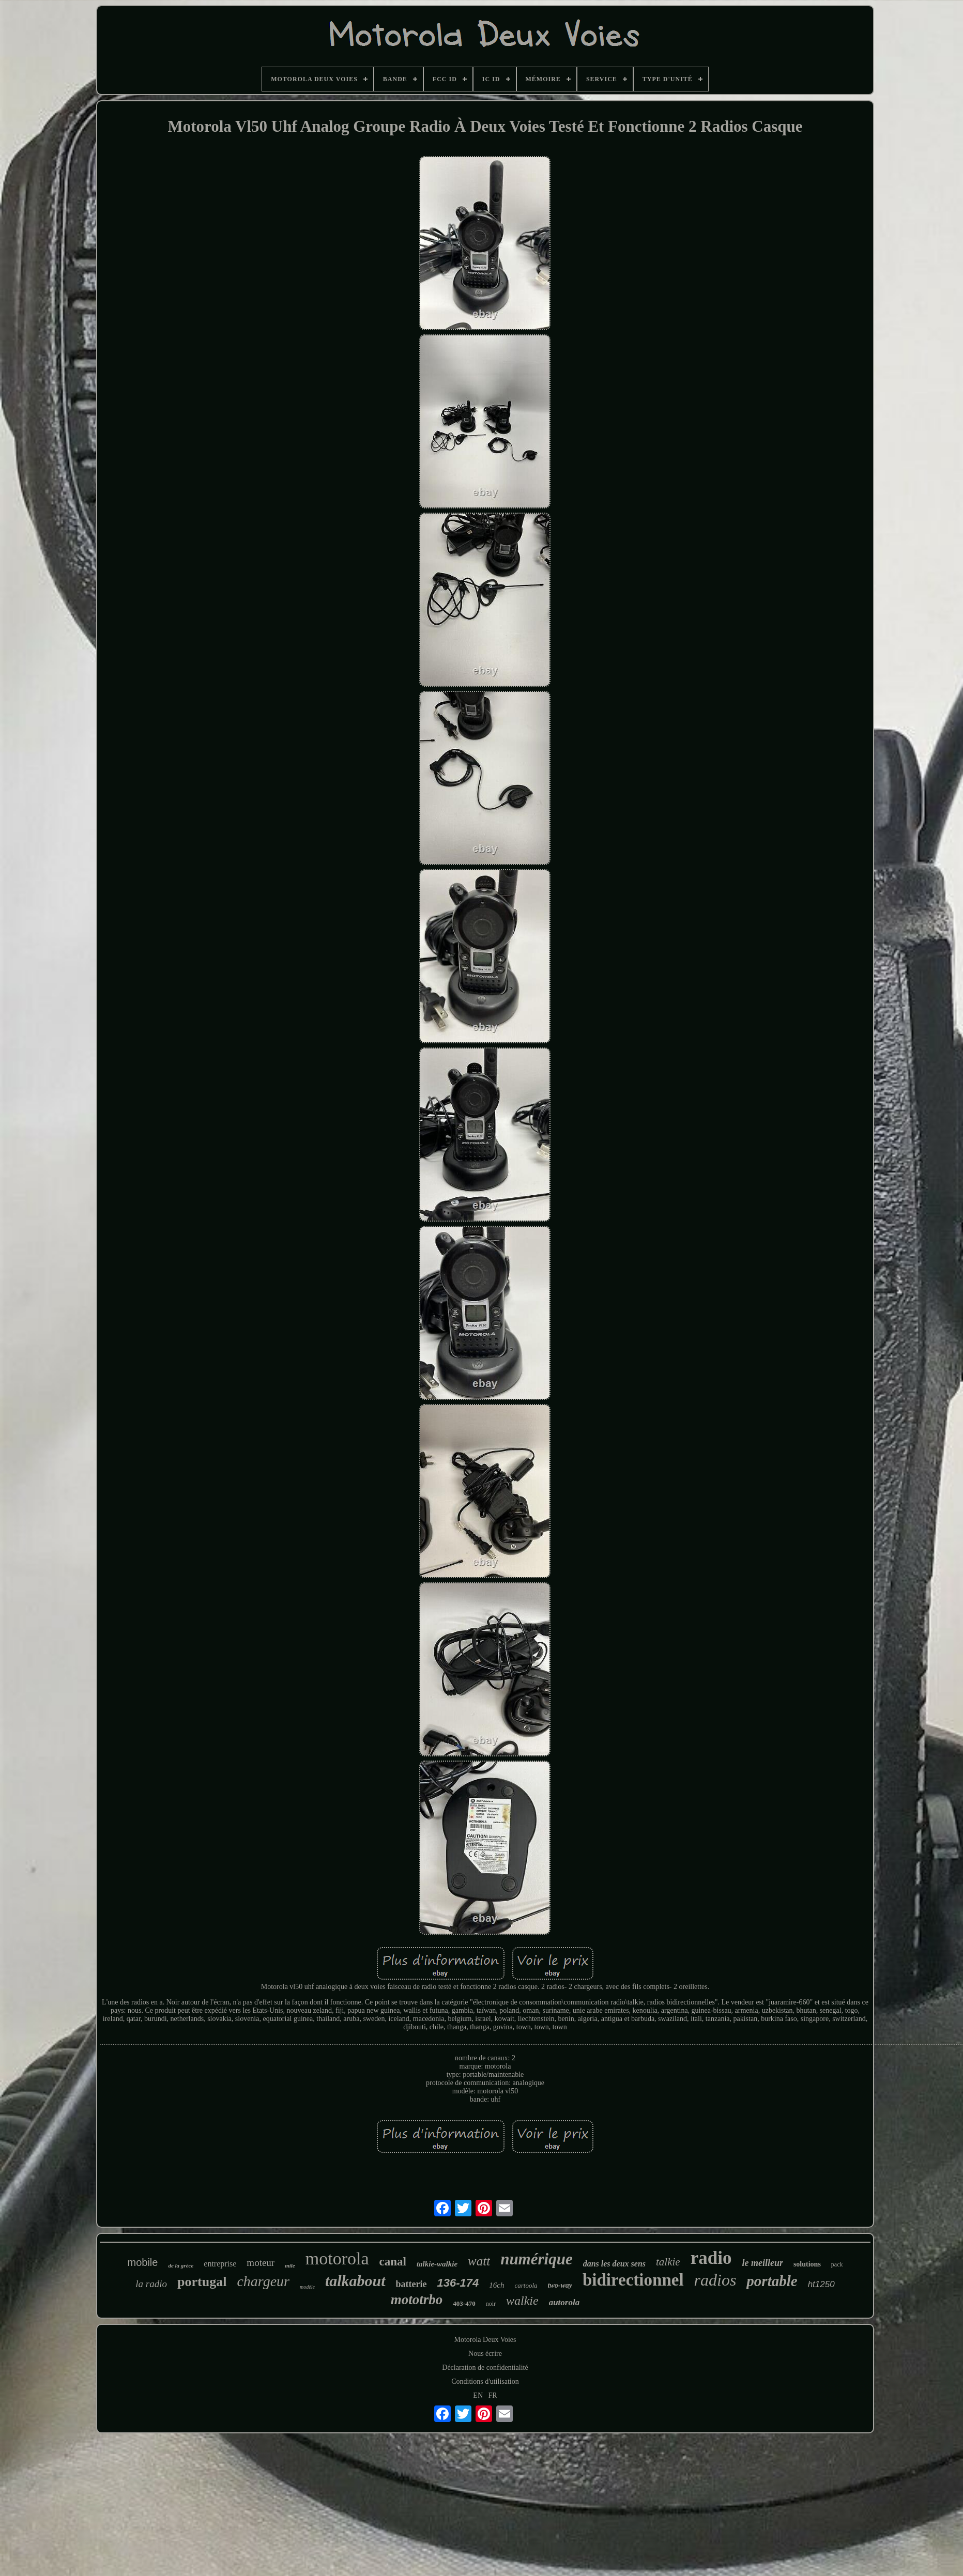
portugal (201, 2281)
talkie (668, 2262)
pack (837, 2264)
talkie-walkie (437, 2264)
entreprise (220, 2263)
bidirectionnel (633, 2280)
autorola (564, 2302)
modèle (307, 2287)
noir (491, 2303)
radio (711, 2258)
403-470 (464, 2303)
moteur (260, 2262)
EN (478, 2395)
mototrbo (417, 2299)
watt (479, 2261)
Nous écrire (485, 2353)
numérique (536, 2259)
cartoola (525, 2285)
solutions (807, 2264)
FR (492, 2395)
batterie (411, 2284)
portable (771, 2281)
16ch (496, 2285)
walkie (522, 2300)
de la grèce (180, 2265)
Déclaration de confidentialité (485, 2367)
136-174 (458, 2282)
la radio (151, 2283)
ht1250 (821, 2284)
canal (392, 2261)
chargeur (263, 2281)
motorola (337, 2258)
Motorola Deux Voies (485, 2339)
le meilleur (762, 2263)
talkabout (355, 2280)
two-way (560, 2285)
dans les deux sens (614, 2263)
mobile (142, 2262)
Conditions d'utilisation (484, 2381)
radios (715, 2280)
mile (290, 2265)
